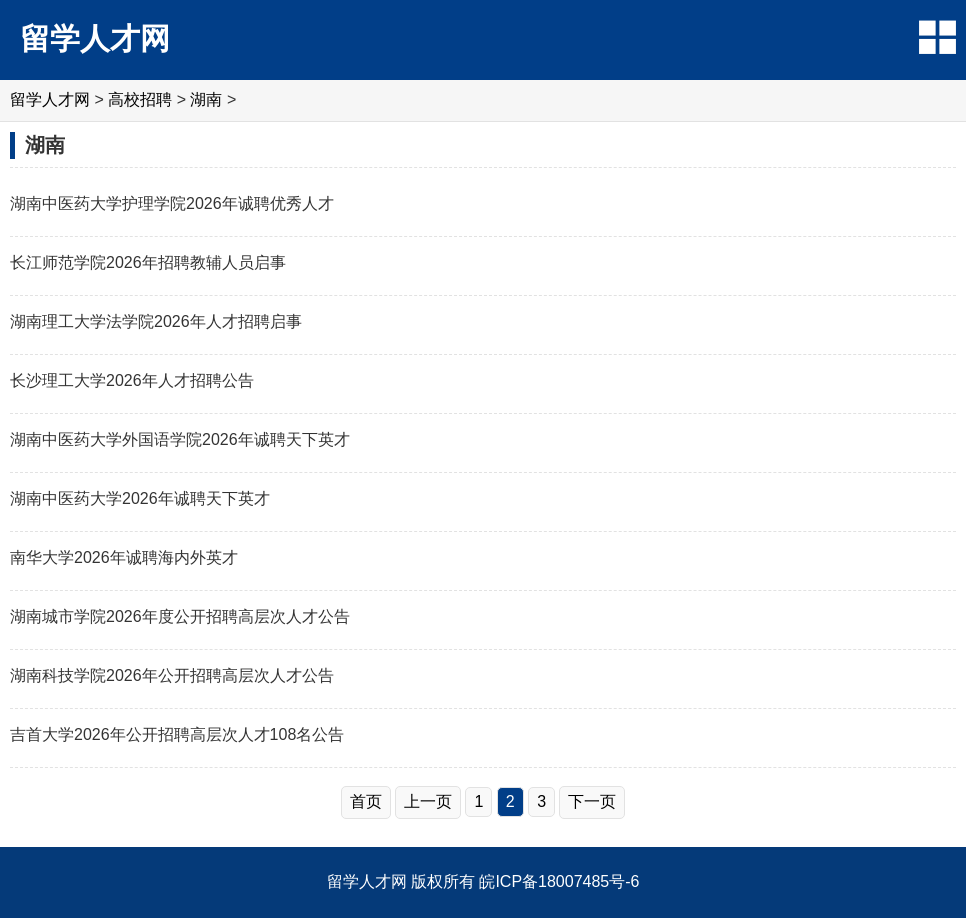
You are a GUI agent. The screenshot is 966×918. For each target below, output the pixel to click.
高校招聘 (140, 99)
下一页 (592, 801)
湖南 (206, 99)
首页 (366, 801)
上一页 (428, 801)
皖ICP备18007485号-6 (559, 881)
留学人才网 (95, 38)
